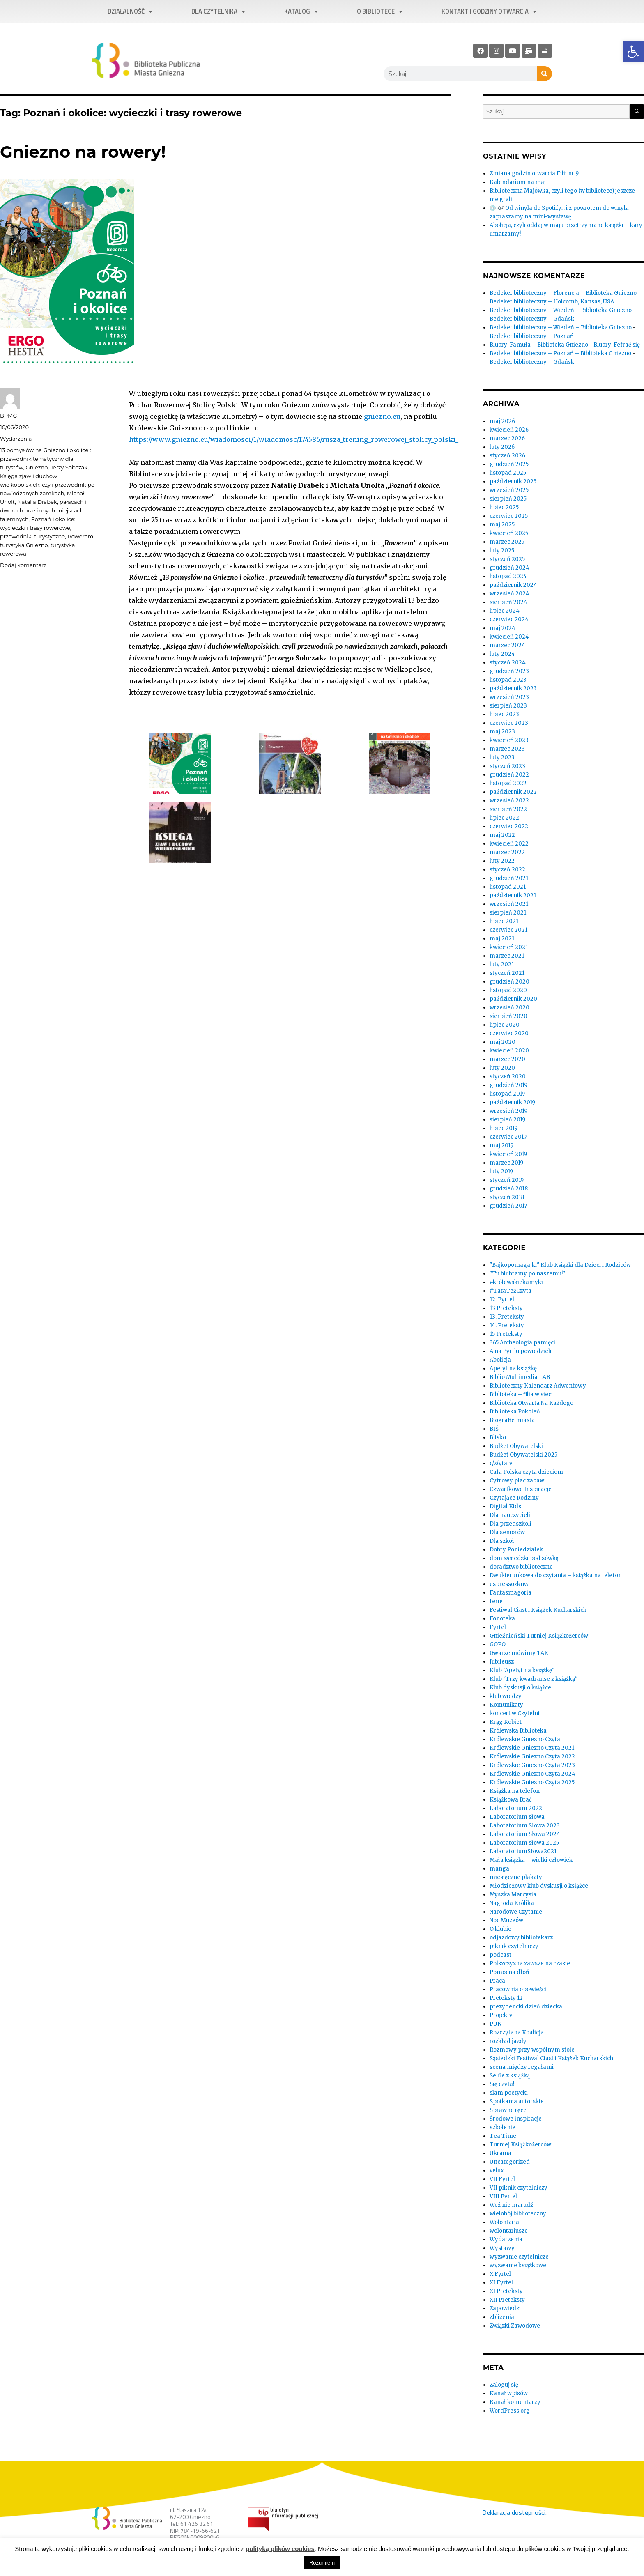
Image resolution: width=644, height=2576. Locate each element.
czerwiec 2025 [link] (509, 515)
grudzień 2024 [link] (509, 567)
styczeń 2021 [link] (507, 973)
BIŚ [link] (494, 1428)
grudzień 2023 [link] (509, 671)
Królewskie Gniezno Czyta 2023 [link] (532, 1765)
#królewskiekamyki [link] (516, 1282)
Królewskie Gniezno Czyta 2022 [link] (532, 1756)
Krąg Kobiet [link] (506, 1722)
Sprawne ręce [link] (508, 2110)
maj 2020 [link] (502, 1042)
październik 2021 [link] (513, 895)
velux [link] (497, 2170)
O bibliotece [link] (379, 12)
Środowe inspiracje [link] (516, 2118)
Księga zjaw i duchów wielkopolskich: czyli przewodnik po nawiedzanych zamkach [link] (47, 484)
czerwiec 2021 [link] (508, 929)
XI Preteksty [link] (506, 2291)
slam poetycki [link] (509, 2092)
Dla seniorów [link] (507, 1532)
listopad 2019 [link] (507, 1093)
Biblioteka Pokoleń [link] (515, 1411)
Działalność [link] (130, 12)
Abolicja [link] (500, 1359)
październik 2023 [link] (513, 688)
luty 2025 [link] (502, 550)
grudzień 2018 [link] (509, 1188)
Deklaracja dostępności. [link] (514, 2512)
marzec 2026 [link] (507, 438)
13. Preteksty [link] (507, 1316)
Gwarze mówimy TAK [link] (519, 1653)
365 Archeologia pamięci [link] (522, 1342)
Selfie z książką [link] (510, 2075)
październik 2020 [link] (513, 998)
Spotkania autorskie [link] (517, 2101)
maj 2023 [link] (502, 731)
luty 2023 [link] (502, 757)
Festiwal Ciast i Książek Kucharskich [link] (538, 1609)
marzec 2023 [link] (507, 748)
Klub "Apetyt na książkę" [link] (522, 1670)
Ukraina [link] (500, 2153)
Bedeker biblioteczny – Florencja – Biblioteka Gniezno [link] (563, 293)
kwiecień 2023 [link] (509, 740)
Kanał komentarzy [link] (515, 2402)
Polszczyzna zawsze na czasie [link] (530, 1963)
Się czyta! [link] (502, 2084)
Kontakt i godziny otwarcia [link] (489, 12)
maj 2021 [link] (502, 938)
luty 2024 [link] (502, 653)
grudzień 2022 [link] (509, 774)
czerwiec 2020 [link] (509, 1033)
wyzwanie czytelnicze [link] (519, 2256)
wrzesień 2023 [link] (509, 697)
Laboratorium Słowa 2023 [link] (525, 1825)
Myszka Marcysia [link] (513, 1894)
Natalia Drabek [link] (37, 502)
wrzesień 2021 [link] (509, 904)
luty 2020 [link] (502, 1067)
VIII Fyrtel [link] (503, 2196)
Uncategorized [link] (510, 2161)
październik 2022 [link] (513, 791)
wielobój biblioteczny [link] (518, 2213)
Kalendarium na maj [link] (518, 182)
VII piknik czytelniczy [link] (518, 2187)
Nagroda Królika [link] (512, 1903)
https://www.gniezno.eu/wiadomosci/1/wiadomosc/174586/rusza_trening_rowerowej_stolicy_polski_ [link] (293, 439)
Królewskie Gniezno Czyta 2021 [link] (532, 1747)
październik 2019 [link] (512, 1102)
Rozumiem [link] (322, 2563)
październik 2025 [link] (513, 481)
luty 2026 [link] (502, 447)
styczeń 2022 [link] (507, 869)
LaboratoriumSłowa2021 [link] (523, 1851)
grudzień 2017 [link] (508, 1205)
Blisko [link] (498, 1437)
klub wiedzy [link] (506, 1696)
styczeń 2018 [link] (507, 1197)
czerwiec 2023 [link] (509, 722)
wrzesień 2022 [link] (509, 800)
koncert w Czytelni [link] (515, 1713)
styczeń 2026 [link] (507, 455)
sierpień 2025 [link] (508, 498)
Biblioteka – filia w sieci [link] (521, 1394)
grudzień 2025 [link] (509, 464)
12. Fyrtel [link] (502, 1299)
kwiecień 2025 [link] (509, 533)
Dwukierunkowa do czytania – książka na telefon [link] (556, 1575)
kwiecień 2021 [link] (509, 947)
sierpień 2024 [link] (508, 602)
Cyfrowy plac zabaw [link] (517, 1480)
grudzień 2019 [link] (508, 1085)
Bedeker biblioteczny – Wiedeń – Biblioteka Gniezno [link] (561, 310)
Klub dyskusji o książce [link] (520, 1687)
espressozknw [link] (509, 1584)
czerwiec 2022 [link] (509, 826)
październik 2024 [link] (513, 584)
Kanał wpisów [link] (509, 2393)
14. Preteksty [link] (507, 1325)
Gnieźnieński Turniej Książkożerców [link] (539, 1635)
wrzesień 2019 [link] (508, 1111)
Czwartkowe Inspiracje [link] (521, 1489)
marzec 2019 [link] (506, 1162)
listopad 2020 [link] (508, 990)
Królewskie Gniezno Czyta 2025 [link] (532, 1782)
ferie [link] (496, 1601)
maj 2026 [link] (502, 421)
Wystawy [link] (502, 2248)
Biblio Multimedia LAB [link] (520, 1377)
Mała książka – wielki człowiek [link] (531, 1860)
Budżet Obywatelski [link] (516, 1446)
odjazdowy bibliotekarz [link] (521, 1937)
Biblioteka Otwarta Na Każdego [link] (531, 1402)
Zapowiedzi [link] (505, 2308)
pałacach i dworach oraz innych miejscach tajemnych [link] (43, 510)
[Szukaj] (544, 73)
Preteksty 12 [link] (506, 1998)
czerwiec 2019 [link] (508, 1136)
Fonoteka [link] (502, 1618)
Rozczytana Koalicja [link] (517, 2032)
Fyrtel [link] (498, 1627)
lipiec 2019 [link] (504, 1128)
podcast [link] (500, 1954)
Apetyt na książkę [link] (513, 1368)
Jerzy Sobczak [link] (68, 467)
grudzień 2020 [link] (509, 981)
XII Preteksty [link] (507, 2299)
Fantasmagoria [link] (510, 1592)
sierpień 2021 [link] (508, 912)
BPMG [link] (8, 415)
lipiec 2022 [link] (504, 817)
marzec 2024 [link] (507, 645)
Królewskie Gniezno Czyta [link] (525, 1739)
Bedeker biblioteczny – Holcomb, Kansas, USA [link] (552, 301)
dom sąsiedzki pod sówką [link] (524, 1558)
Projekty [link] (501, 2015)
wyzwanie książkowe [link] (518, 2265)
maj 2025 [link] (502, 524)
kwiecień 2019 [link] (508, 1154)
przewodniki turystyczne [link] (32, 536)
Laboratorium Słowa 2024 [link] (525, 1834)
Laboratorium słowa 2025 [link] (524, 1842)
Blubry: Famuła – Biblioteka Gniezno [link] (539, 344)
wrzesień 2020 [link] (509, 1007)
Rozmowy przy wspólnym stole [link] (532, 2049)
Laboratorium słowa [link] (517, 1816)
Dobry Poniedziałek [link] (516, 1549)
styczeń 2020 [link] (508, 1076)
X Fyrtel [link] (500, 2273)
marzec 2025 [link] (507, 541)
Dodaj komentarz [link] (23, 565)
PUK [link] (495, 2023)
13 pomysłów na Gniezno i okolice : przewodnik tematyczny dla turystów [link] (45, 459)
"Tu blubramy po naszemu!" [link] (527, 1273)
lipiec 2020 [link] (505, 1024)
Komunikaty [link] (506, 1704)
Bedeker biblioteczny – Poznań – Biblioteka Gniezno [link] (560, 353)
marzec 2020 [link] (507, 1059)
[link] (633, 51)
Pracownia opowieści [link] (518, 1989)
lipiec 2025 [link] (504, 507)
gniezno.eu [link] (382, 416)
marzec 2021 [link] (507, 955)
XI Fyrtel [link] (501, 2282)
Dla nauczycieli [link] (510, 1515)
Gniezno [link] (37, 467)
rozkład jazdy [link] (508, 2041)
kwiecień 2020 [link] (509, 1050)
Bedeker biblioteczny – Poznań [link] (532, 336)
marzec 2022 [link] (507, 852)
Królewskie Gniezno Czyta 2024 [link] (532, 1773)
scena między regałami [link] (522, 2067)
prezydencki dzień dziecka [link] (526, 2006)
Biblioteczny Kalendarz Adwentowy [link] (538, 1385)
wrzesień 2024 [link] (509, 593)
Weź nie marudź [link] (511, 2204)
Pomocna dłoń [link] (509, 1972)
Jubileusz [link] (502, 1661)
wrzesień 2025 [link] (509, 490)
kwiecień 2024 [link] (509, 636)
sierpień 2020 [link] (508, 1016)
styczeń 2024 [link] (508, 662)
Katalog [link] (301, 12)
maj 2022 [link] (502, 835)
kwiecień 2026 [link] (509, 429)
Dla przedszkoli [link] (510, 1523)
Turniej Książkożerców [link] (520, 2144)
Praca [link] (497, 1980)
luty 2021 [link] (502, 964)
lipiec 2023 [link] (504, 714)
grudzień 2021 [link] (509, 878)
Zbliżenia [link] (502, 2317)
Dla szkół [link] (502, 1540)
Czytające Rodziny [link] (514, 1497)
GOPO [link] (498, 1644)
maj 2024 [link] (502, 628)
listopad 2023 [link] (508, 679)
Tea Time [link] (503, 2135)
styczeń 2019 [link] (507, 1180)
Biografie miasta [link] (512, 1420)
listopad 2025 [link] (508, 472)
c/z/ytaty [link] (501, 1463)
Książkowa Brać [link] (511, 1799)
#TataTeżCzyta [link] (510, 1290)
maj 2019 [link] (501, 1145)
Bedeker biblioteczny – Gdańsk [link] (532, 318)
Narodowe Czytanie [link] (516, 1911)
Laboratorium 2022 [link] (516, 1808)
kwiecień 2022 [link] (509, 843)
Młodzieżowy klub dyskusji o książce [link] (539, 1885)
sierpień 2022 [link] (508, 809)
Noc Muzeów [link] (506, 1920)
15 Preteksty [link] (506, 1334)
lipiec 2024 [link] (505, 610)
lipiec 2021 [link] (504, 921)
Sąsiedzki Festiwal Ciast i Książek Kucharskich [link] (551, 2058)
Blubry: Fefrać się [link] (616, 344)
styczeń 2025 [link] (507, 559)
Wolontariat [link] (505, 2222)
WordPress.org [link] (510, 2410)
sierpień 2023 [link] (508, 705)
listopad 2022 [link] (508, 783)
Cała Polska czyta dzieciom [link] (526, 1471)
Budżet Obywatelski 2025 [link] (523, 1454)
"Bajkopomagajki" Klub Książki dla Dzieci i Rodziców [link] (560, 1265)
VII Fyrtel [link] (502, 2179)
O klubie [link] (500, 1929)
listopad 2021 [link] (508, 886)
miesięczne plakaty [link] (516, 1877)
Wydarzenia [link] (16, 438)
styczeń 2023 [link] (507, 766)
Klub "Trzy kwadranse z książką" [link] (533, 1678)
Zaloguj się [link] (504, 2384)
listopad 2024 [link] (508, 576)
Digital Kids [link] (505, 1506)
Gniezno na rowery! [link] (83, 152)
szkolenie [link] (502, 2127)
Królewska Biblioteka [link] (518, 1730)
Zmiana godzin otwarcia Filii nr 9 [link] (534, 173)
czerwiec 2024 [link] (509, 619)
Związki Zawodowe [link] (515, 2325)
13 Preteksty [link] (506, 1308)
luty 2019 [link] (501, 1171)
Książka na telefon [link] (515, 1791)
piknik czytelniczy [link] (514, 1946)
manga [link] (499, 1868)
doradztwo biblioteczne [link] (521, 1566)
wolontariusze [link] (509, 2230)
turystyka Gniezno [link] (24, 545)
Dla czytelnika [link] (218, 12)
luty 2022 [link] (502, 860)
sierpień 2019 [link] (507, 1119)
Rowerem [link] (80, 536)
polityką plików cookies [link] (280, 2548)
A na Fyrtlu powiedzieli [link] (521, 1351)
